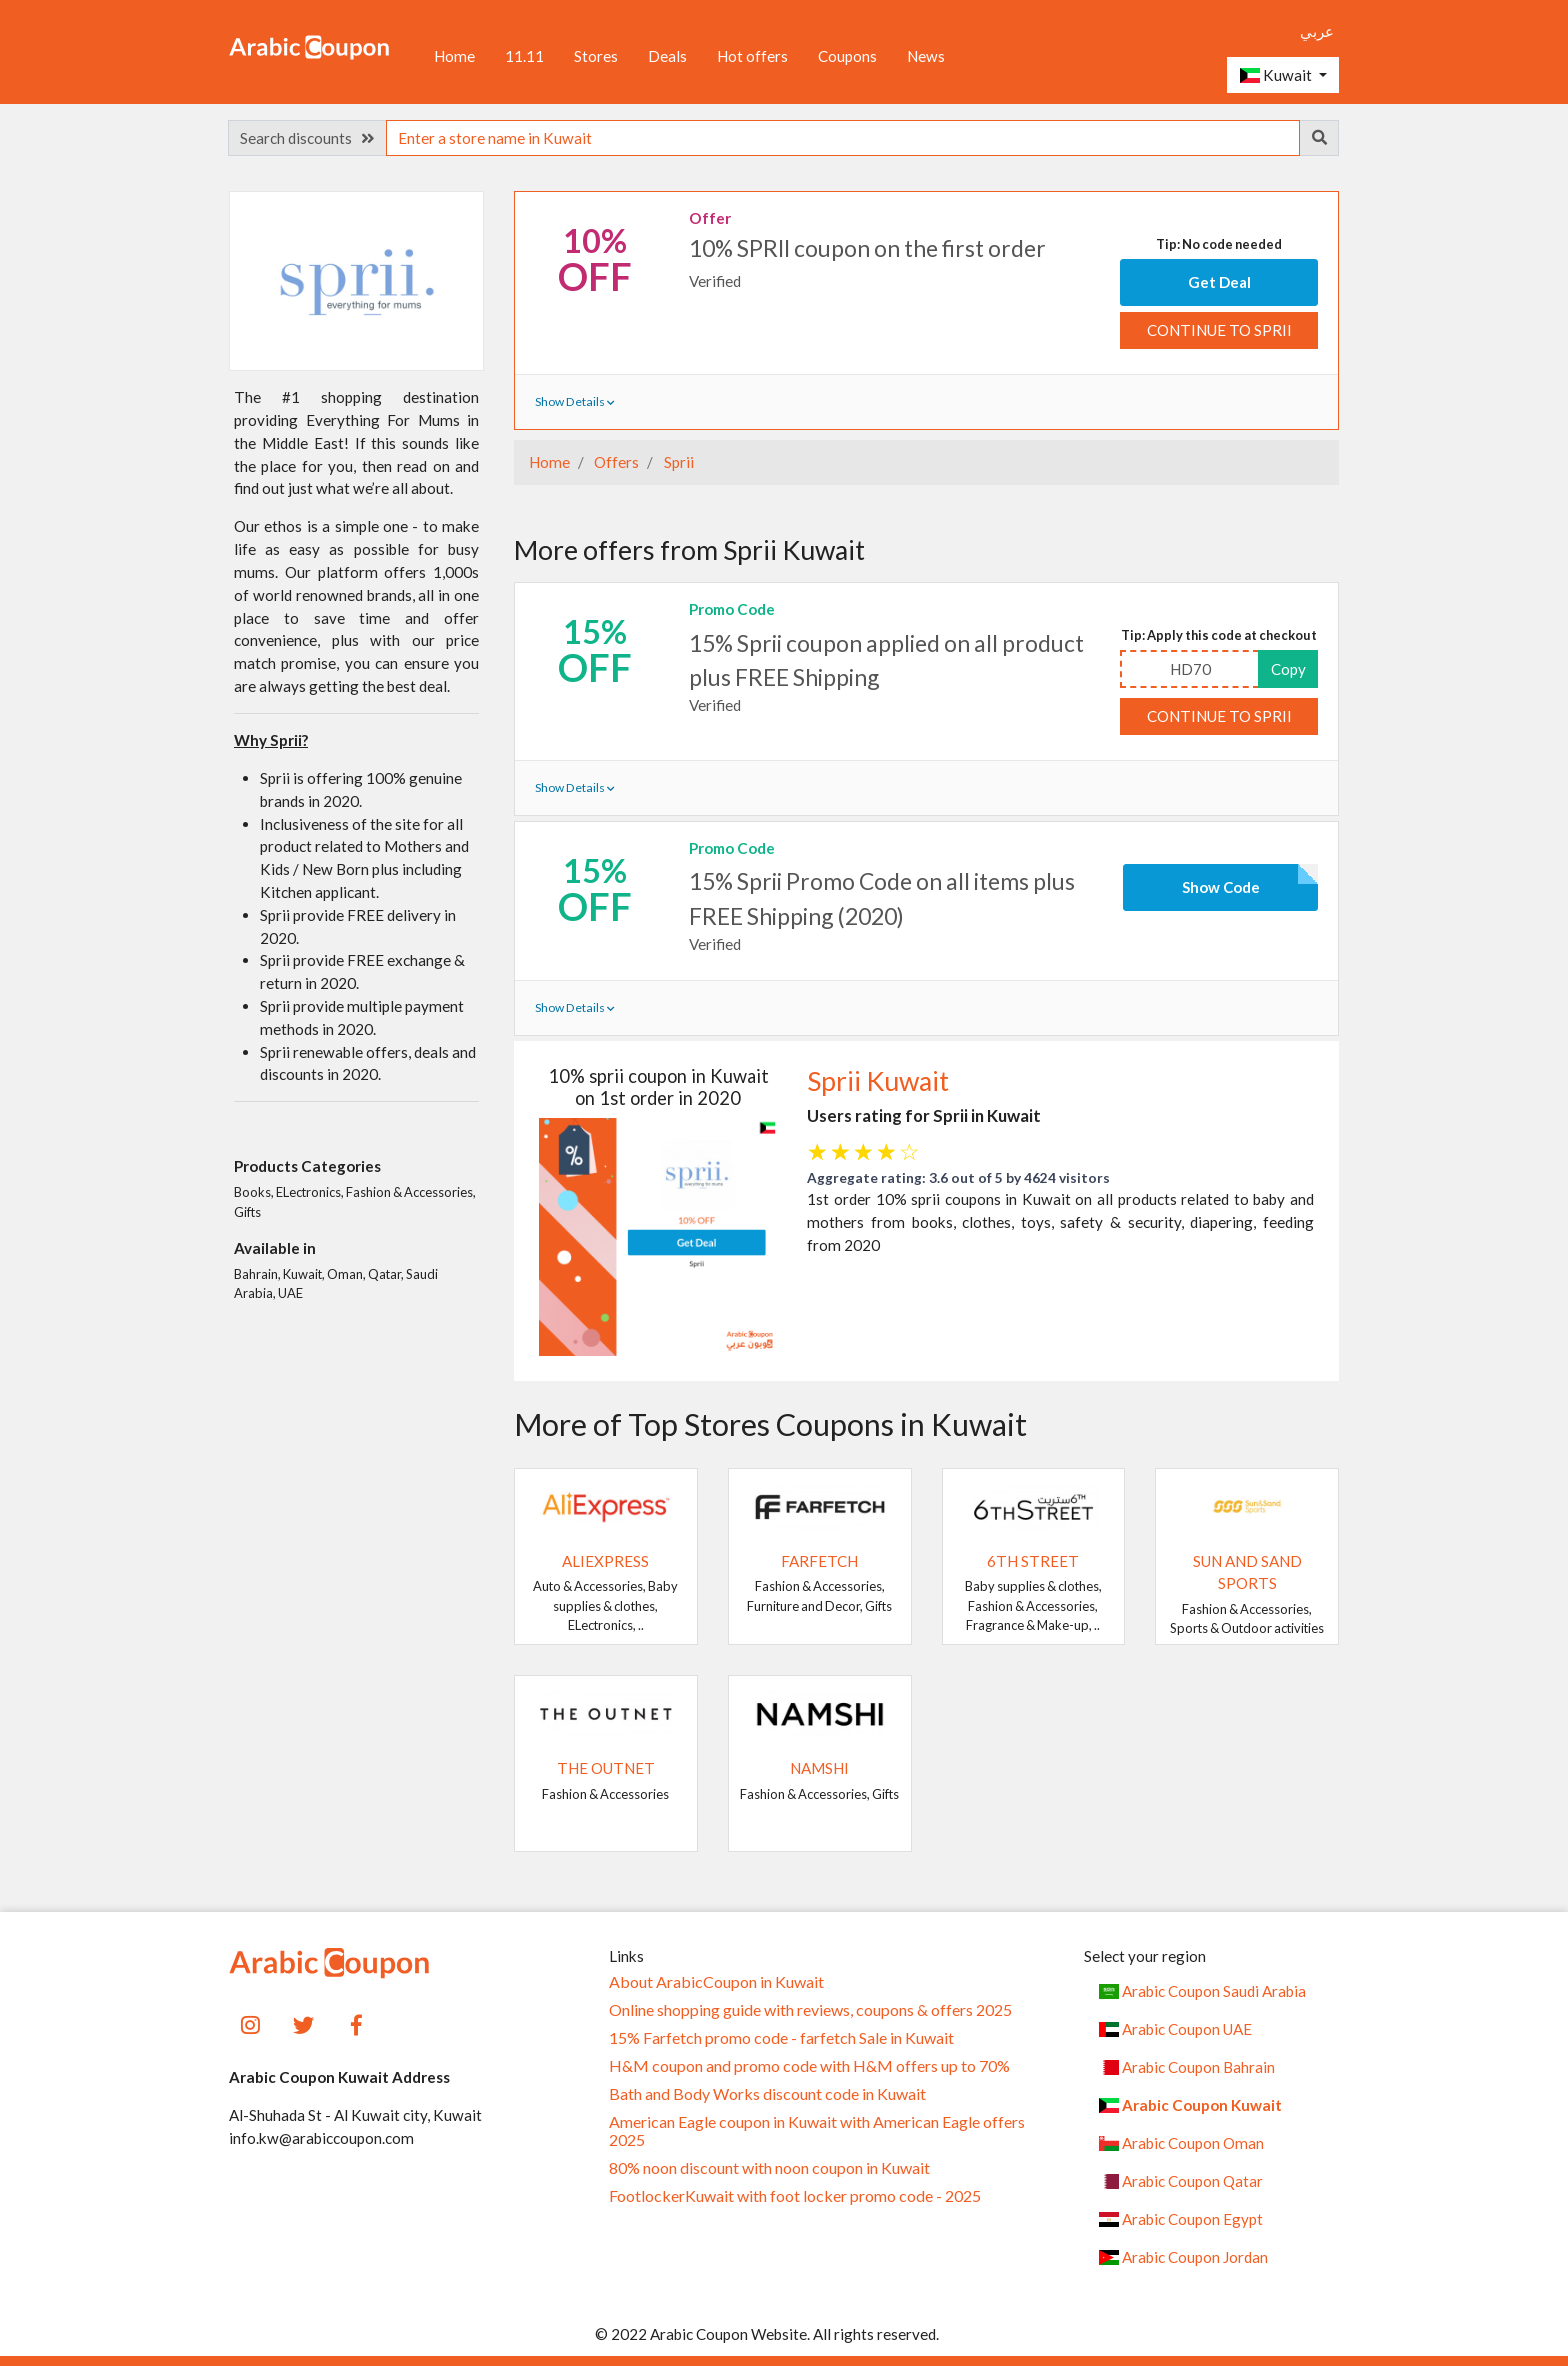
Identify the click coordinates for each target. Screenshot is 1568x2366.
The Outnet (606, 1768)
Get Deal (1219, 282)
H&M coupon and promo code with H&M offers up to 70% (809, 2066)
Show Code (1221, 887)
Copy (1288, 669)
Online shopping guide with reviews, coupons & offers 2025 (810, 2010)
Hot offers (752, 56)
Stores (596, 56)
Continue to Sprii (1219, 330)
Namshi (819, 1768)
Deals (667, 56)
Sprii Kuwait (878, 1081)
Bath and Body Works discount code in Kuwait (767, 2094)
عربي (1317, 31)
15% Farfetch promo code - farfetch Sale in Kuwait (781, 2038)
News (926, 56)
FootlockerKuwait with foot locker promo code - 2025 (795, 2196)
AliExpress (605, 1561)
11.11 (524, 56)
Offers (615, 462)
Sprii (677, 462)
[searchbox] (843, 138)
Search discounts (307, 138)
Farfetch (819, 1561)
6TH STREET (1033, 1561)
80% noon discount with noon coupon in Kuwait (769, 2168)
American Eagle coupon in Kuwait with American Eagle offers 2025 (817, 2131)
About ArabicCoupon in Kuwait (716, 1982)
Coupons (847, 56)
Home (454, 56)
